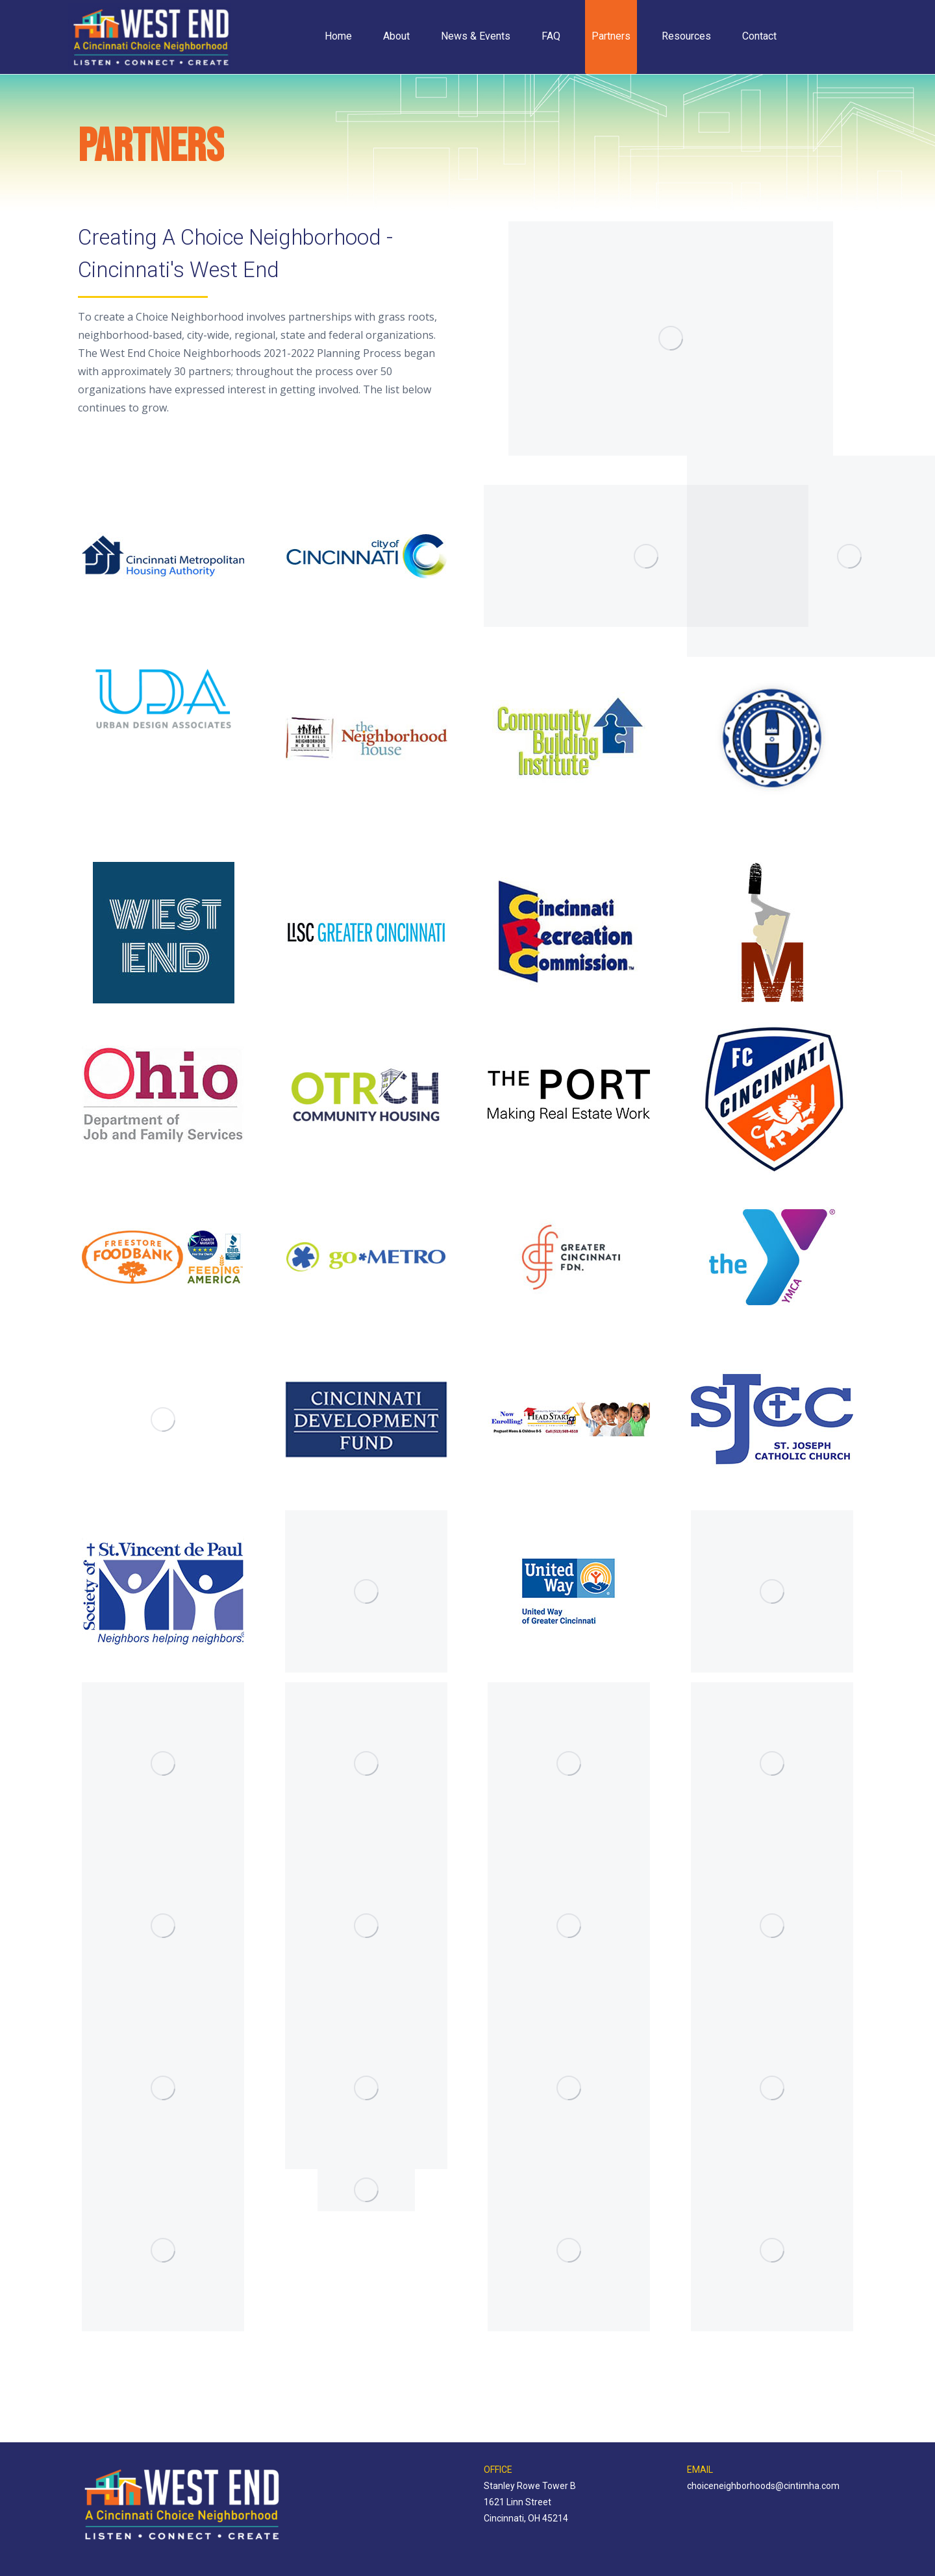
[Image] (163, 556)
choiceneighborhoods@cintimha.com (763, 2486)
